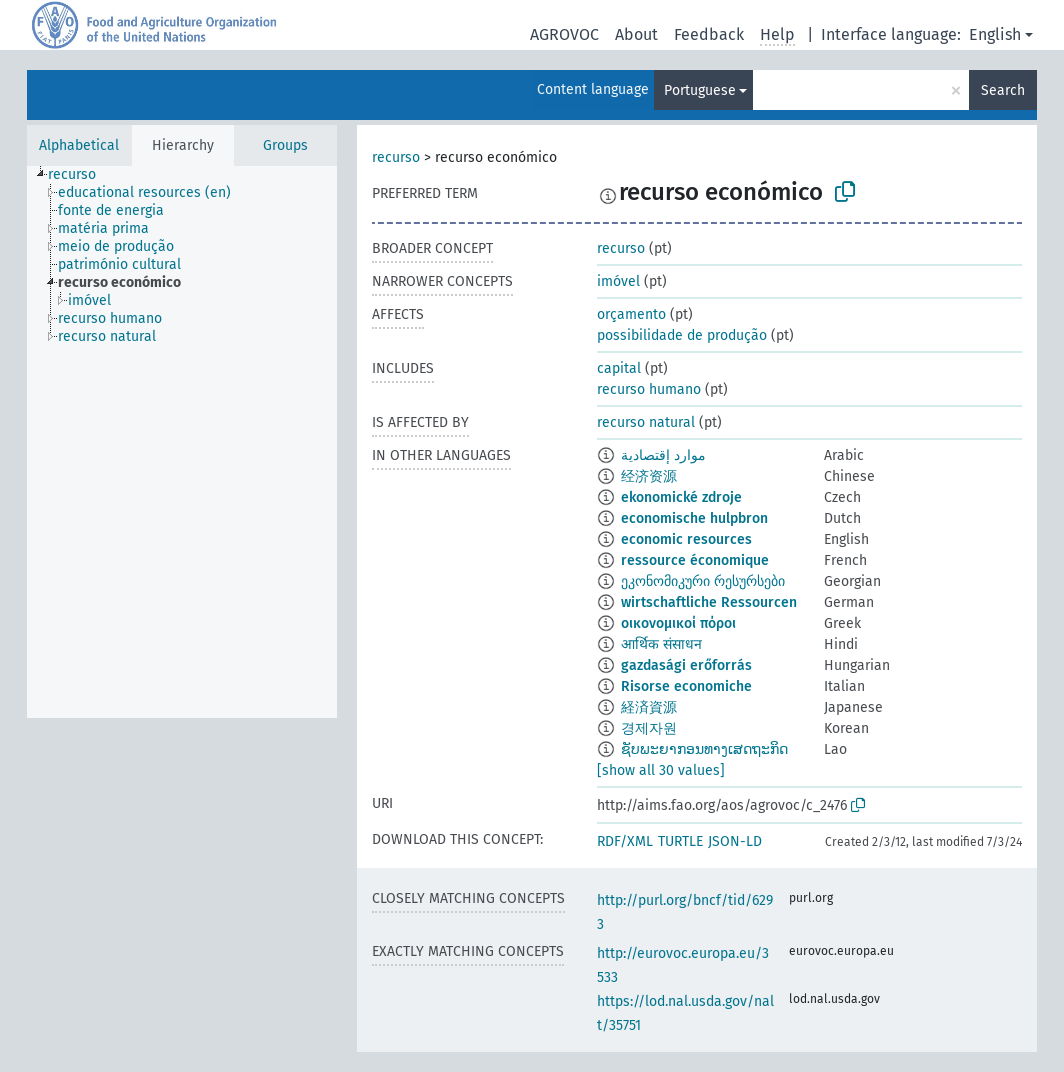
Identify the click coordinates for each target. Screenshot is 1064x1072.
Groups (285, 145)
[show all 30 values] (661, 770)
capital (619, 368)
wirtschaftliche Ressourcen (709, 602)
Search (1003, 90)
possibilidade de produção (682, 335)
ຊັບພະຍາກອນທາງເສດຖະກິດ (704, 749)
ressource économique (695, 560)
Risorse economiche (686, 686)
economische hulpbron (694, 518)
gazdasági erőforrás (686, 665)
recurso (396, 157)
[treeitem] (80, 175)
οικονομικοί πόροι (678, 623)
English (995, 34)
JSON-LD (735, 841)
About (636, 34)
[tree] (182, 442)
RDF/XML (625, 841)
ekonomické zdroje (681, 497)
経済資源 (649, 707)
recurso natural (646, 422)
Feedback (709, 34)
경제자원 (649, 728)
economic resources (686, 539)
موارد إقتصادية (663, 455)
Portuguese (700, 90)
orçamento (631, 314)
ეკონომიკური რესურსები (703, 581)
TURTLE (680, 841)
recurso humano (649, 389)
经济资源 (649, 476)
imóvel (618, 281)
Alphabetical (79, 145)
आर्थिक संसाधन (661, 644)
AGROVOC (564, 34)
